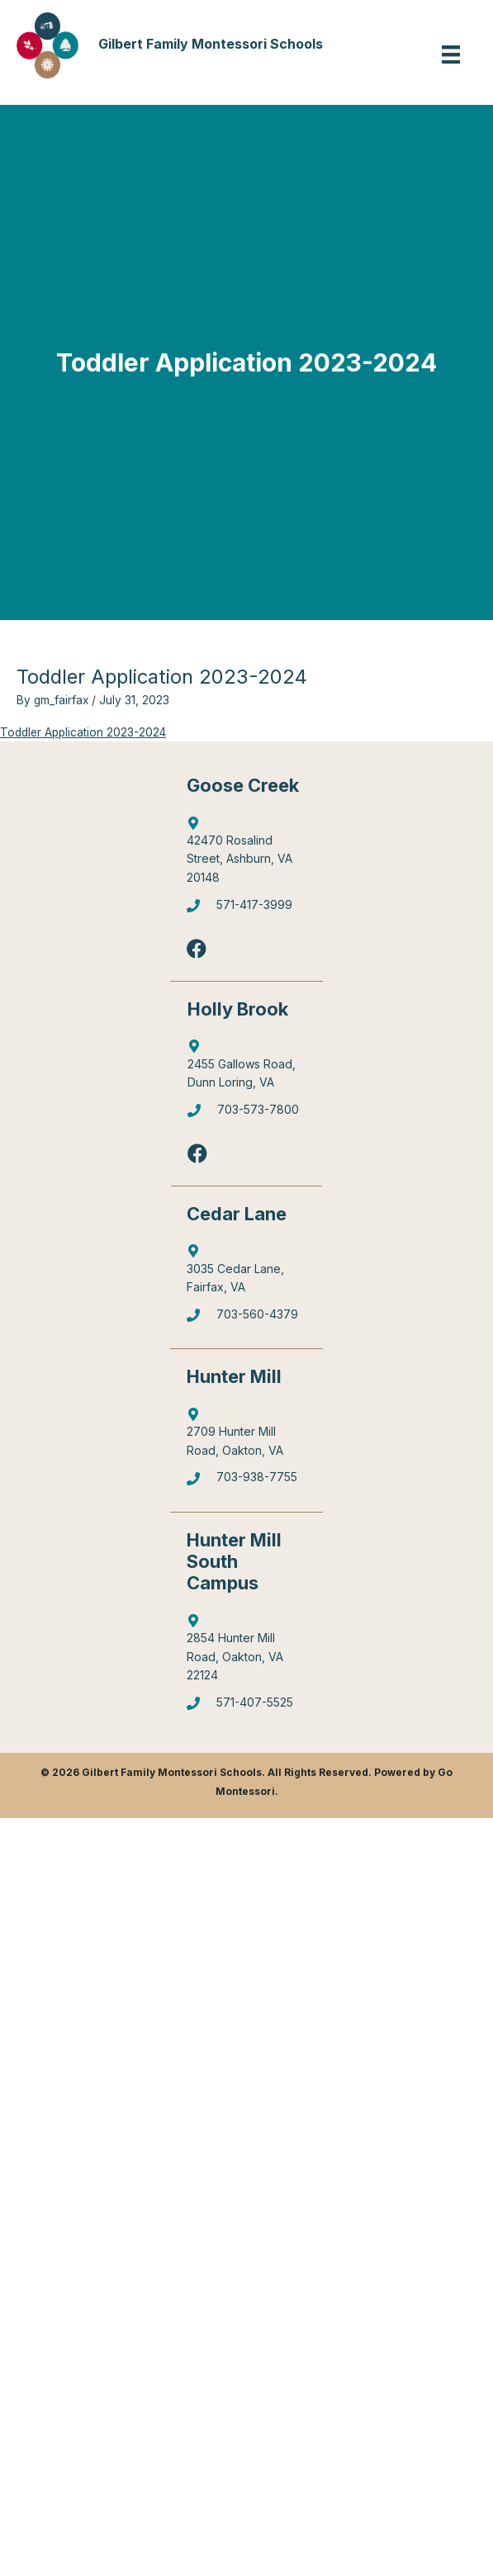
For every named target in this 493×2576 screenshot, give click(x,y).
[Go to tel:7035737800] (246, 1114)
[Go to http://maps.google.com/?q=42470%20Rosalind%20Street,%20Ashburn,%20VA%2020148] (247, 853)
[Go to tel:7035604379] (247, 1319)
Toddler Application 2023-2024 (83, 732)
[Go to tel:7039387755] (247, 1481)
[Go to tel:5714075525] (247, 1707)
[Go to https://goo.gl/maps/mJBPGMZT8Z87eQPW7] (247, 1273)
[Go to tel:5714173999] (247, 909)
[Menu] (450, 54)
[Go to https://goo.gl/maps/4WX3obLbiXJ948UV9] (247, 1436)
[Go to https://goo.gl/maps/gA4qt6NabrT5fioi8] (247, 1652)
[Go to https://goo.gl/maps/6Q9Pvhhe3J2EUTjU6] (246, 1068)
